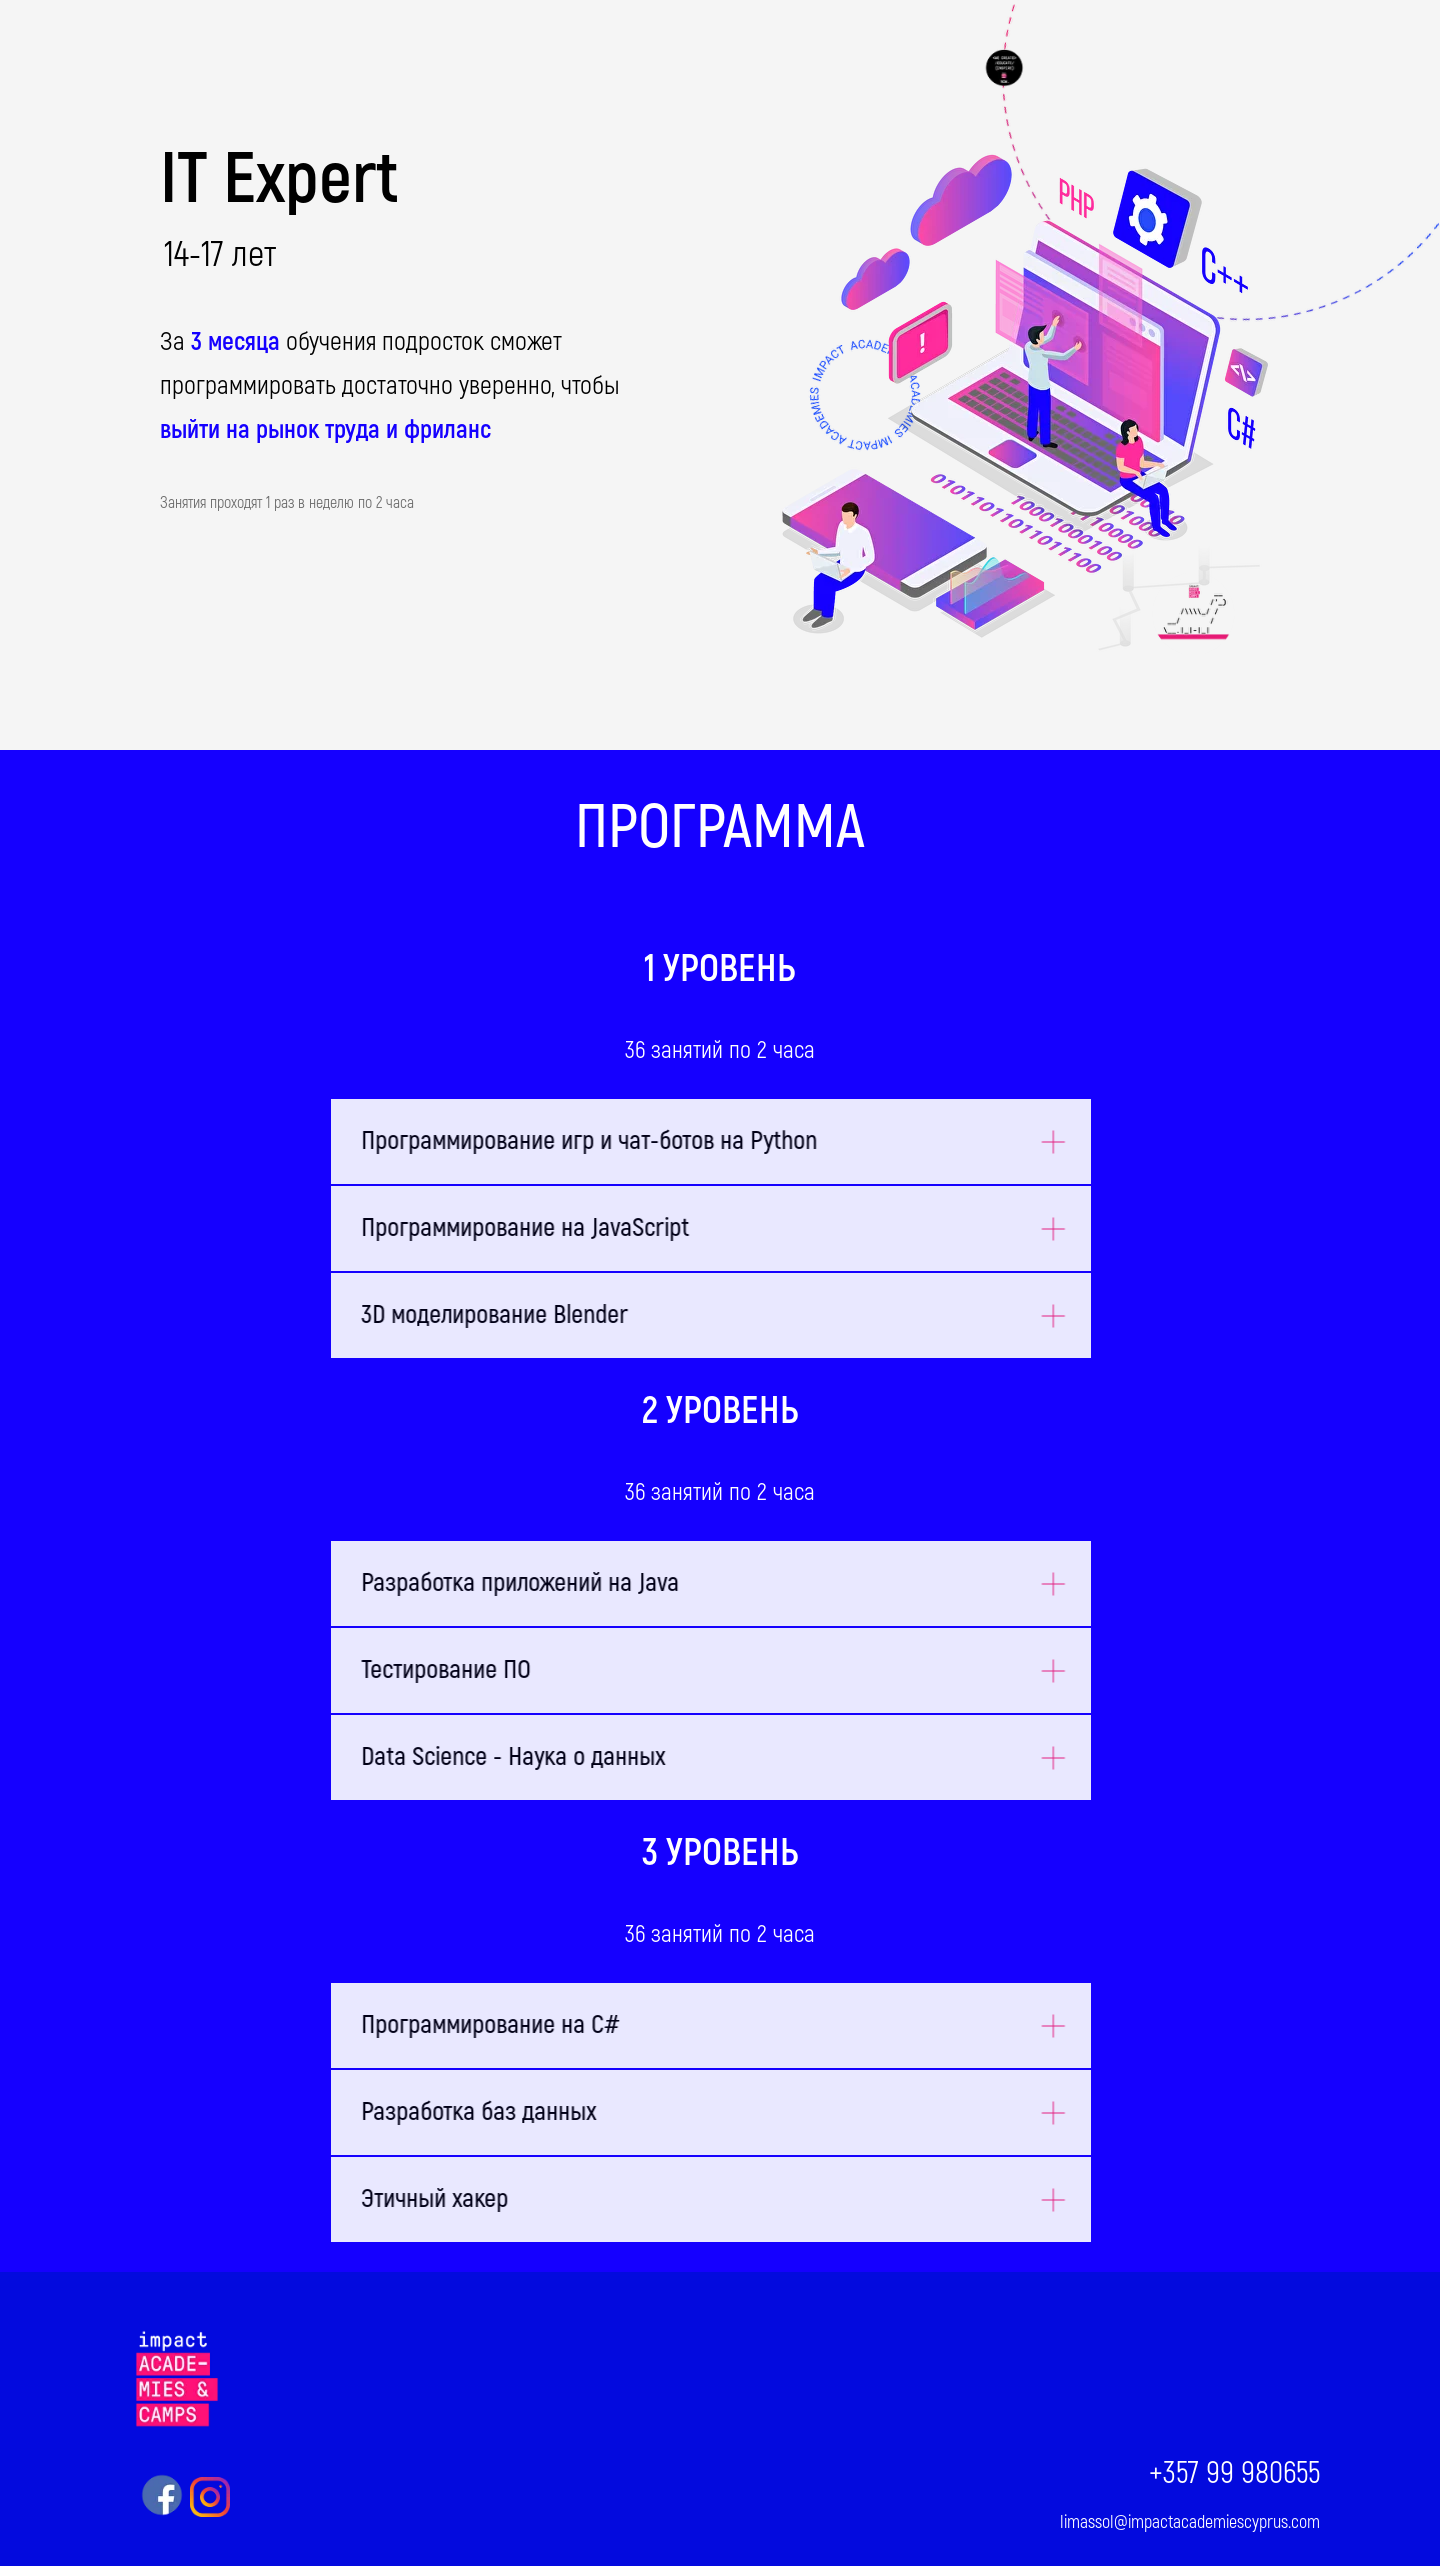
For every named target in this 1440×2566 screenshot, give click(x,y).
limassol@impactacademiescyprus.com (1190, 2522)
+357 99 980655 (1234, 2473)
